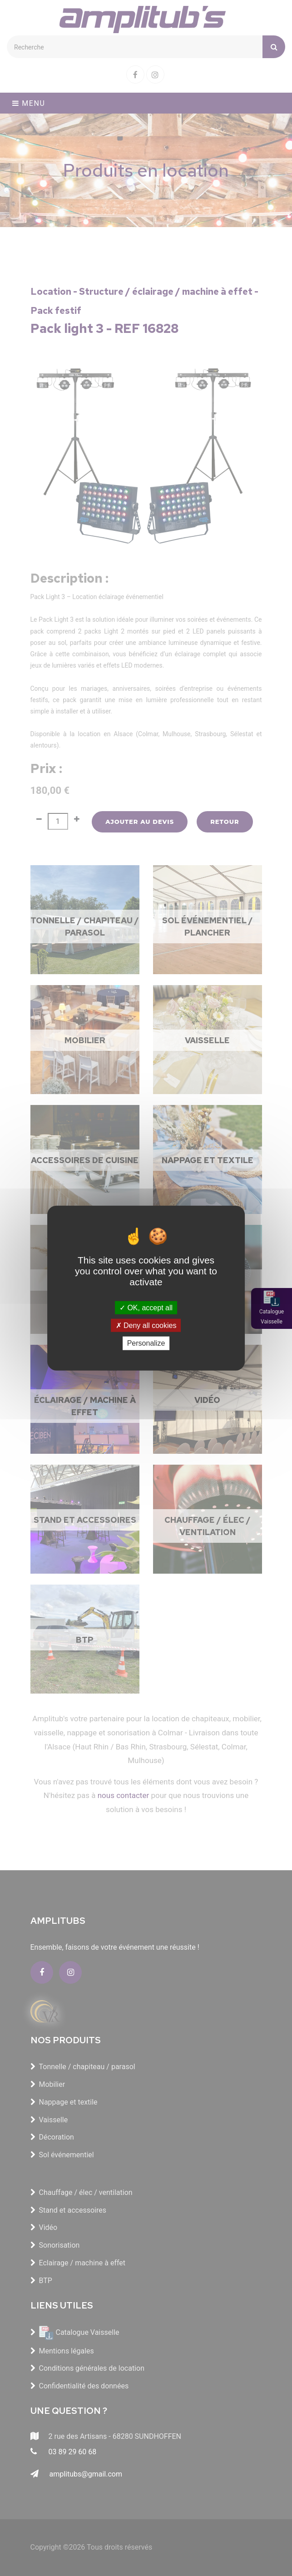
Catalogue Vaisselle (271, 1316)
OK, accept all (146, 1308)
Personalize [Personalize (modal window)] (146, 1343)
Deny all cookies (146, 1325)
